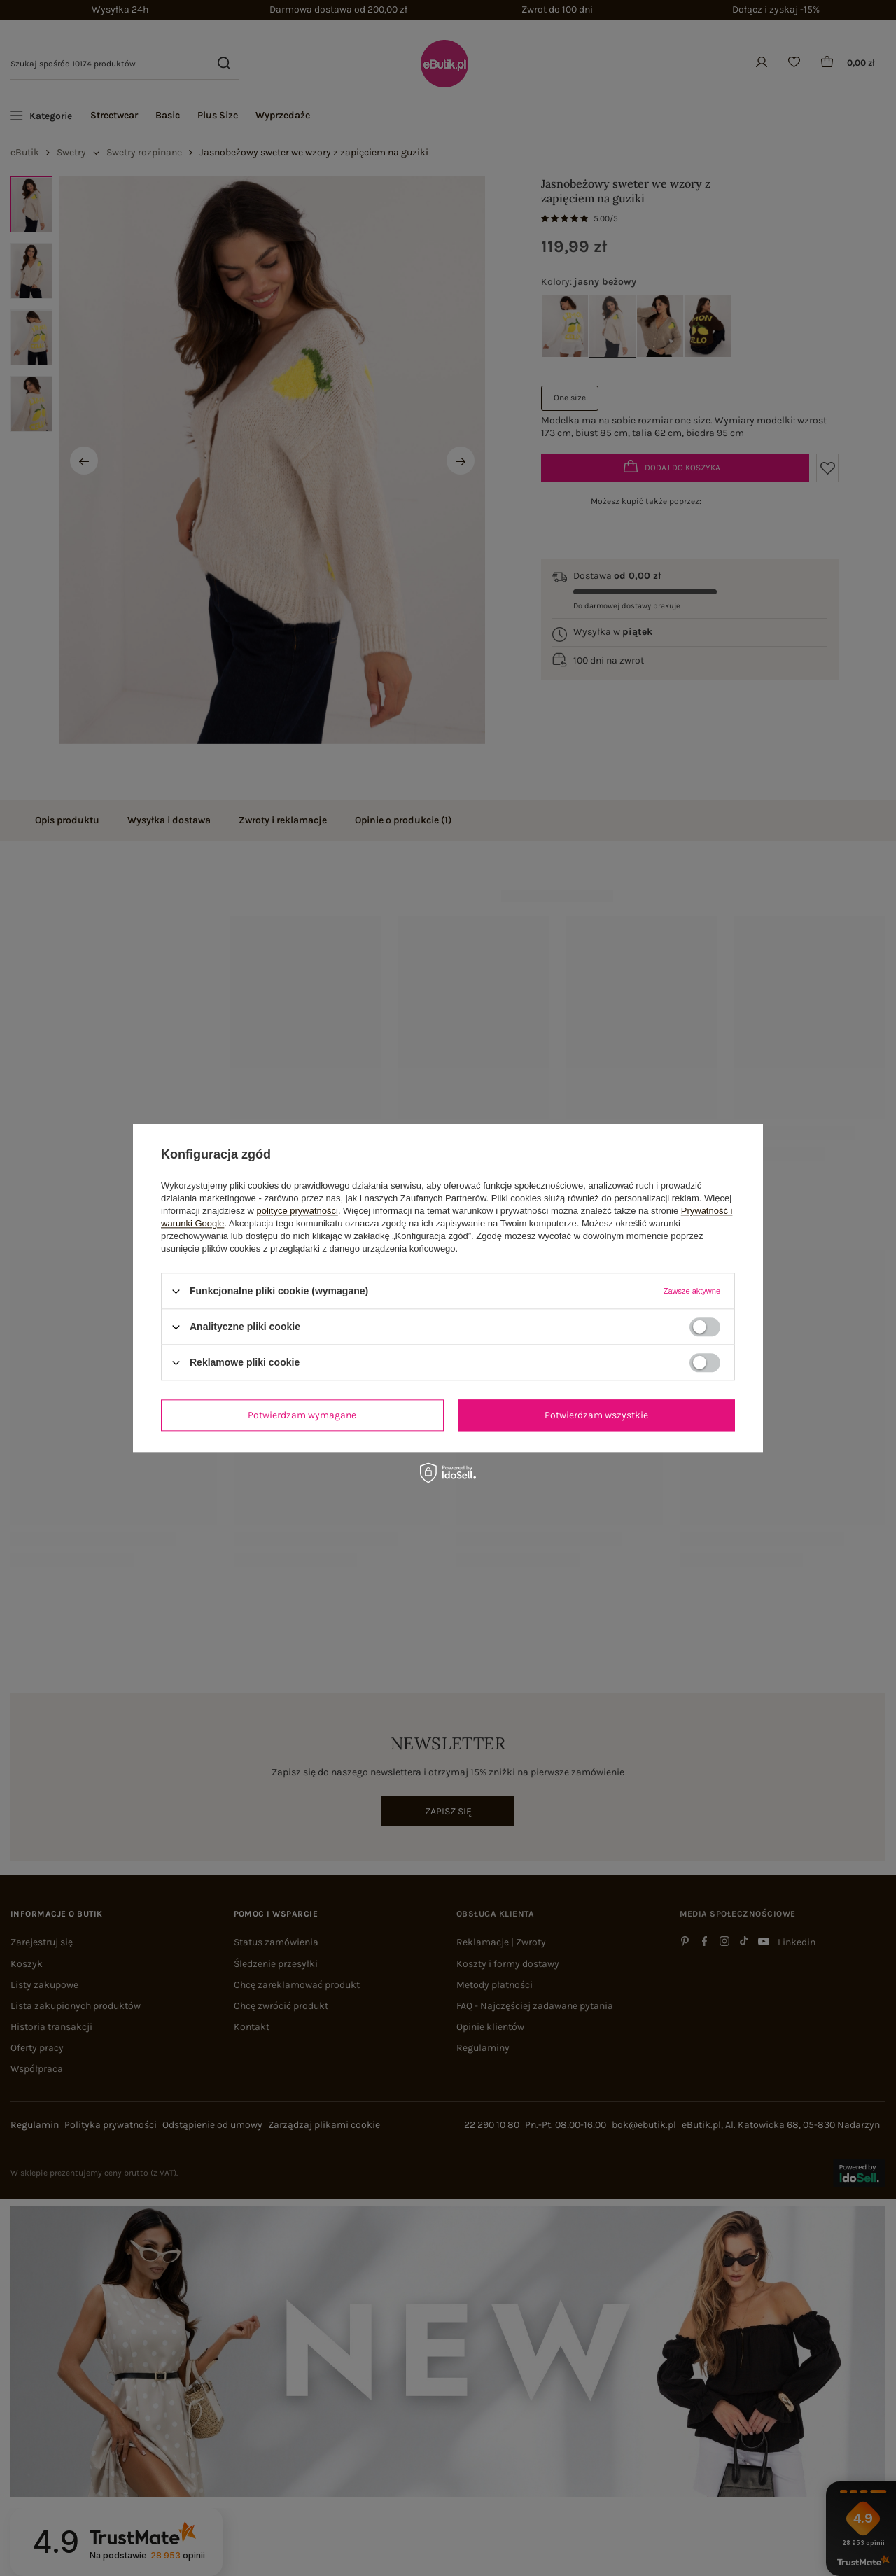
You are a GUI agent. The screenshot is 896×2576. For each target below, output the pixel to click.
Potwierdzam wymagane (302, 1415)
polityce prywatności (297, 1210)
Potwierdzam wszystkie (596, 1415)
